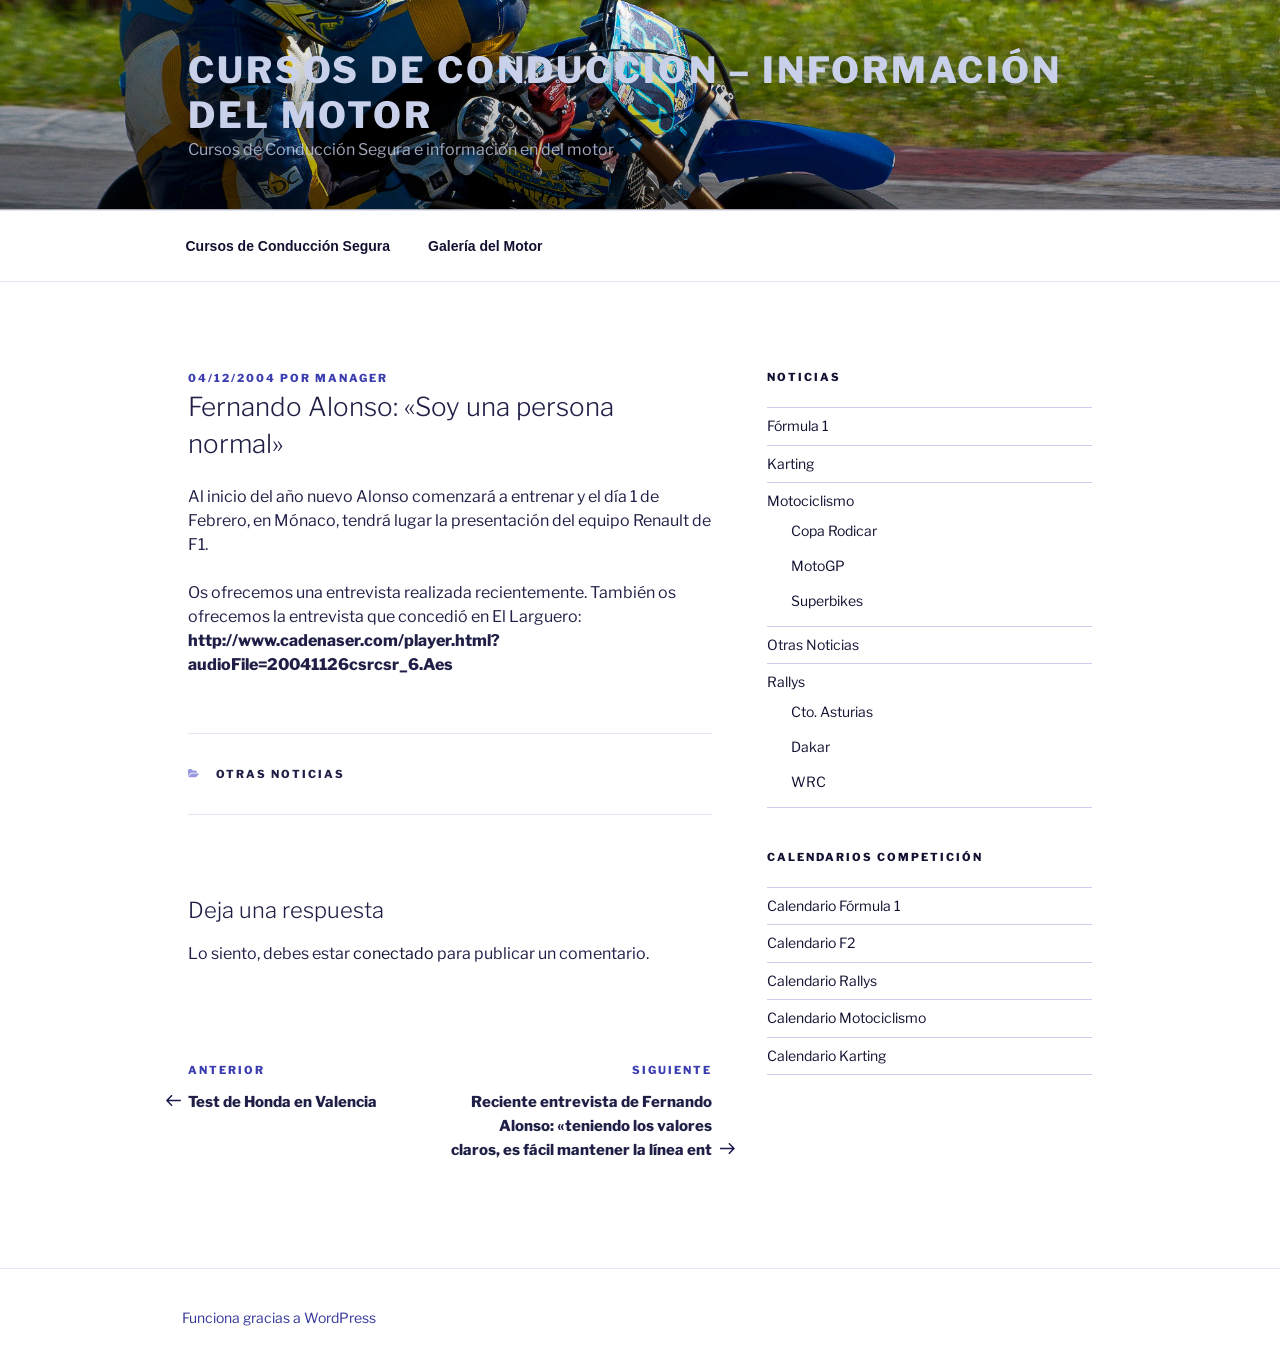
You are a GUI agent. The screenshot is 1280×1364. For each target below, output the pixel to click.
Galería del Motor (485, 246)
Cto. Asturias (832, 711)
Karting (790, 463)
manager (351, 378)
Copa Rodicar (834, 530)
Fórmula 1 (798, 425)
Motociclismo (810, 500)
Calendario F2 (811, 942)
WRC (808, 781)
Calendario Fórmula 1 (834, 905)
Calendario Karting (826, 1055)
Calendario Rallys (822, 980)
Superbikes (827, 600)
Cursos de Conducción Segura (288, 246)
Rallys (786, 681)
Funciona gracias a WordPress (279, 1317)
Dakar (810, 746)
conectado (393, 953)
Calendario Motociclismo (846, 1017)
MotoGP (818, 565)
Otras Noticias (281, 774)
